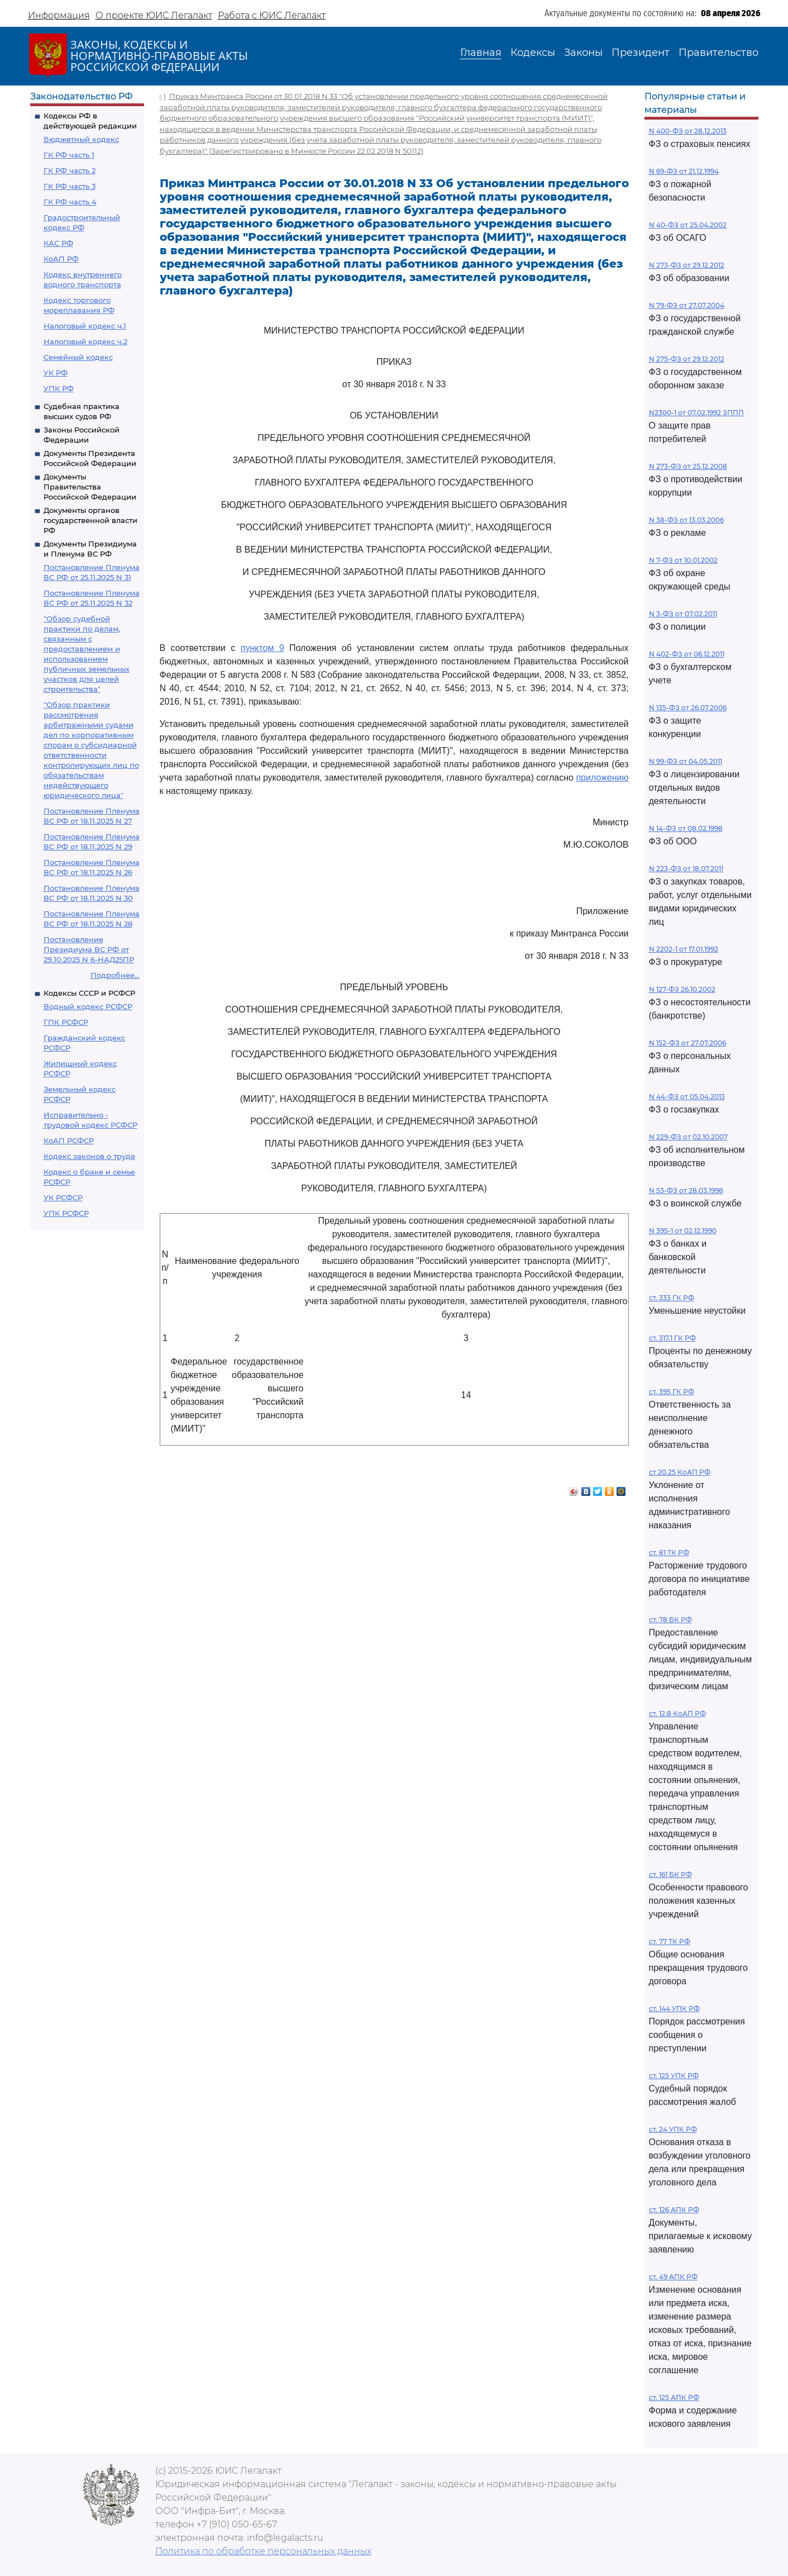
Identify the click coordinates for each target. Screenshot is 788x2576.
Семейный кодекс (78, 357)
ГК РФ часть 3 (69, 186)
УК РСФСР (63, 1197)
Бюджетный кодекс (81, 139)
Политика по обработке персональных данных (263, 2551)
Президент (641, 52)
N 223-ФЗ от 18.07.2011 (686, 868)
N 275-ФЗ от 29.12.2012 (686, 359)
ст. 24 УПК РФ (673, 2129)
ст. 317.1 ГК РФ (672, 1338)
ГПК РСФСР (66, 1022)
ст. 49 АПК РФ (673, 2277)
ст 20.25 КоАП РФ (679, 1472)
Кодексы (532, 52)
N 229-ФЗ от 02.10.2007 (688, 1137)
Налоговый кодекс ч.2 (85, 341)
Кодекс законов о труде (89, 1156)
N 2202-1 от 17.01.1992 (683, 949)
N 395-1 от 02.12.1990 (683, 1231)
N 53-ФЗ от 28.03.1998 (686, 1190)
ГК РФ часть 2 (69, 170)
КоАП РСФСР (69, 1140)
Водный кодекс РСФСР (88, 1006)
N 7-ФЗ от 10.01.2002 (683, 560)
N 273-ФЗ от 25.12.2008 (688, 466)
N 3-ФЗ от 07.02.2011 (683, 614)
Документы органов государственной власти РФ (90, 520)
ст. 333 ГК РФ (671, 1298)
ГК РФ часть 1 (69, 154)
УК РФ (56, 372)
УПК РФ (59, 388)
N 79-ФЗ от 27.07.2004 (686, 305)
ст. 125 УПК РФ (674, 2075)
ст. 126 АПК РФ (674, 2210)
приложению (602, 777)
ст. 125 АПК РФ (674, 2397)
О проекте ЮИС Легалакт (153, 15)
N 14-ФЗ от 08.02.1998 (686, 828)
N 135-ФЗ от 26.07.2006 (688, 708)
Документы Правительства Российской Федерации (90, 486)
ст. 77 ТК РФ (669, 1941)
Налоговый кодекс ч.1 (85, 325)
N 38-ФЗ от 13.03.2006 (686, 520)
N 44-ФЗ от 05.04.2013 (687, 1096)
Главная (481, 52)
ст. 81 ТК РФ (669, 1552)
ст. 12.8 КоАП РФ (677, 1713)
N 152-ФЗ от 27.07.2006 (687, 1043)
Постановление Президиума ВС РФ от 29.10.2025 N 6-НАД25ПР (89, 949)
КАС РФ (58, 243)
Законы (583, 52)
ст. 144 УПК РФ (674, 2008)
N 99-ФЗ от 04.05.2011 (685, 761)
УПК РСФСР (66, 1213)
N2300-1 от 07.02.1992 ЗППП (696, 412)
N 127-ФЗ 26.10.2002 (682, 989)
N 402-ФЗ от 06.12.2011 (686, 654)
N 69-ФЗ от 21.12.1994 (684, 171)
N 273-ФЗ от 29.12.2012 (686, 265)
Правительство (718, 52)
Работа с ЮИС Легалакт (272, 15)
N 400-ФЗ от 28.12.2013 (688, 131)
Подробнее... (115, 975)
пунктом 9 (262, 648)
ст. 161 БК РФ (670, 1874)
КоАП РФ (61, 258)
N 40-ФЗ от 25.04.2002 (688, 225)
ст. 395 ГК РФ (671, 1391)
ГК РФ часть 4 (70, 201)
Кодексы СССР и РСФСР (89, 992)
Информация (59, 15)
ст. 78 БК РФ (670, 1619)
